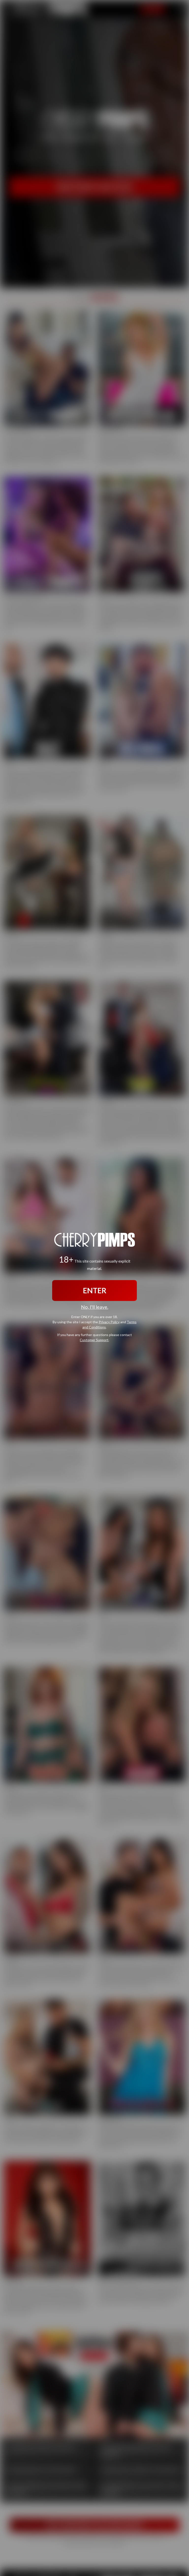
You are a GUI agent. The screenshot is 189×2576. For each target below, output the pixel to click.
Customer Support (94, 1340)
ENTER (94, 1290)
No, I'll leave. (94, 1307)
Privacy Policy (109, 1322)
